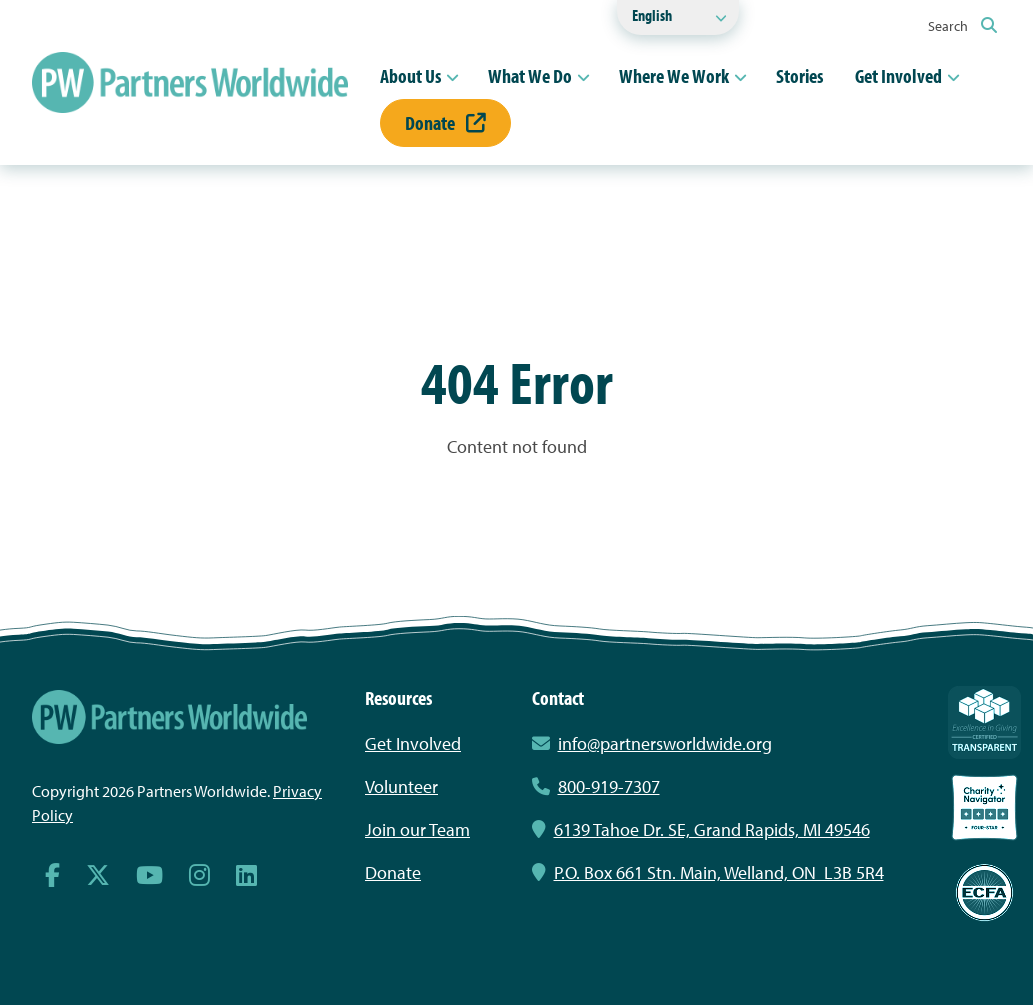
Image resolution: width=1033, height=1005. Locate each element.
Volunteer (401, 786)
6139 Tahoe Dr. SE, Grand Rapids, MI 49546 (701, 829)
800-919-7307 (596, 786)
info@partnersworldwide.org (665, 743)
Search (962, 26)
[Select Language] (678, 17)
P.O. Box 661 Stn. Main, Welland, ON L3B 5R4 (708, 872)
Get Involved (898, 75)
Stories (799, 75)
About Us (410, 75)
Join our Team (417, 829)
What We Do (530, 75)
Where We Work (674, 75)
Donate (445, 122)
